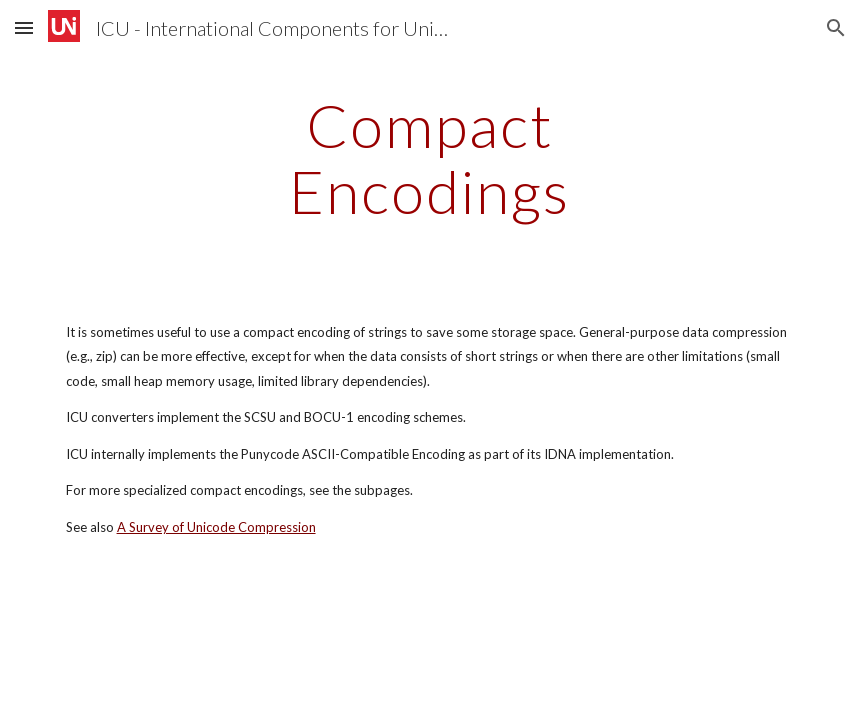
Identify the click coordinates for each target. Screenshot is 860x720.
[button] (24, 27)
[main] (430, 158)
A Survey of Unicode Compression (216, 527)
